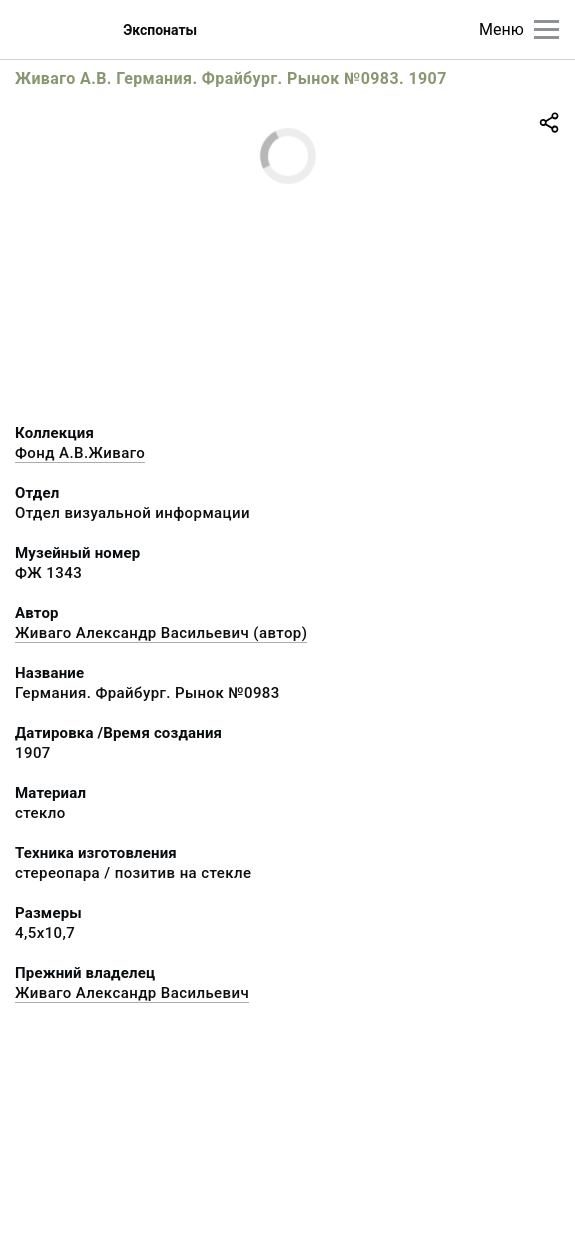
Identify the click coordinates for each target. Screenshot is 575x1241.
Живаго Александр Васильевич (132, 993)
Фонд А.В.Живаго (80, 453)
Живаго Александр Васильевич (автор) (161, 633)
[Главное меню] (546, 29)
